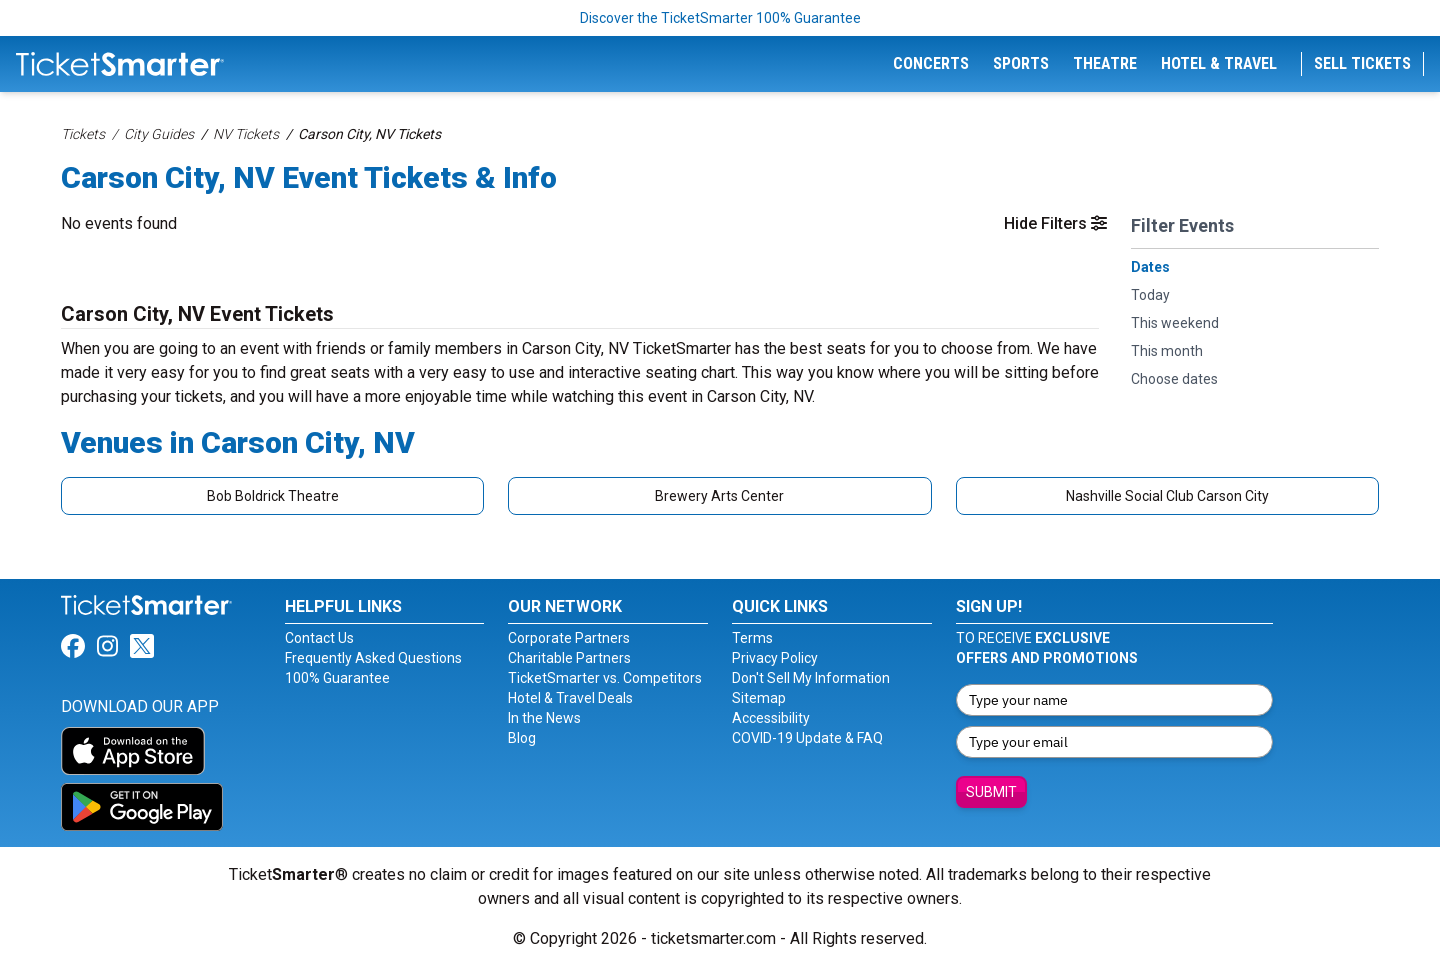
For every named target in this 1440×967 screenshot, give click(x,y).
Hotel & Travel (1219, 63)
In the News (544, 718)
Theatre (1105, 63)
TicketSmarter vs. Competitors (605, 678)
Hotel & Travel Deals (570, 698)
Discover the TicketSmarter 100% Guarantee (720, 18)
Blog (522, 738)
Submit (991, 792)
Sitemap (759, 698)
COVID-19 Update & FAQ (807, 738)
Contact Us (319, 638)
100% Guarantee (337, 678)
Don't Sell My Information (811, 678)
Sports (1021, 63)
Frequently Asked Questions (373, 658)
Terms (752, 638)
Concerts (931, 63)
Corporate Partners (569, 638)
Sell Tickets (1362, 63)
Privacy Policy (775, 658)
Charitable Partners (569, 658)
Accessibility (771, 718)
